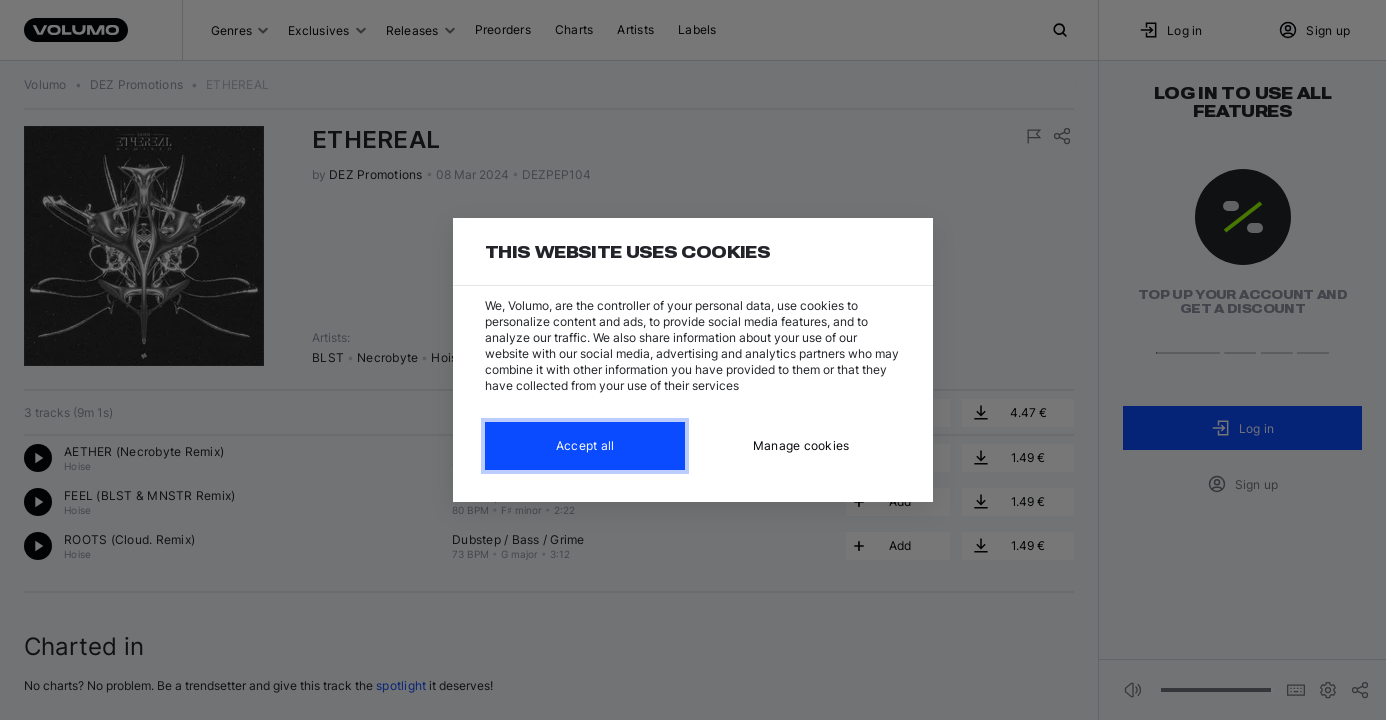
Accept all (585, 445)
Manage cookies (801, 445)
